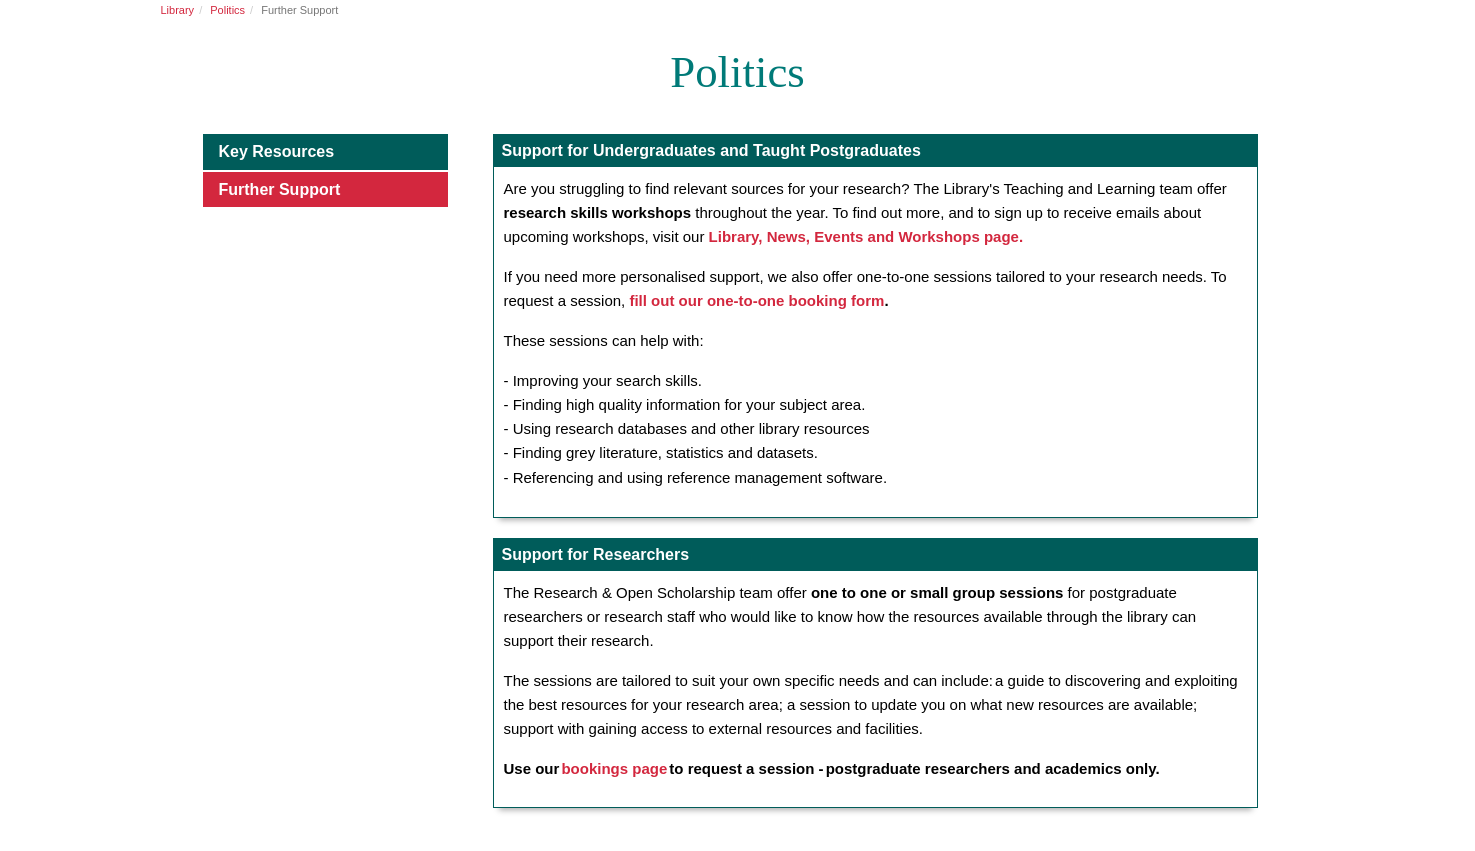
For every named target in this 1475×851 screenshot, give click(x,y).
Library (178, 10)
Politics (227, 10)
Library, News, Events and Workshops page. (866, 236)
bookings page (614, 768)
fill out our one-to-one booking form (756, 300)
